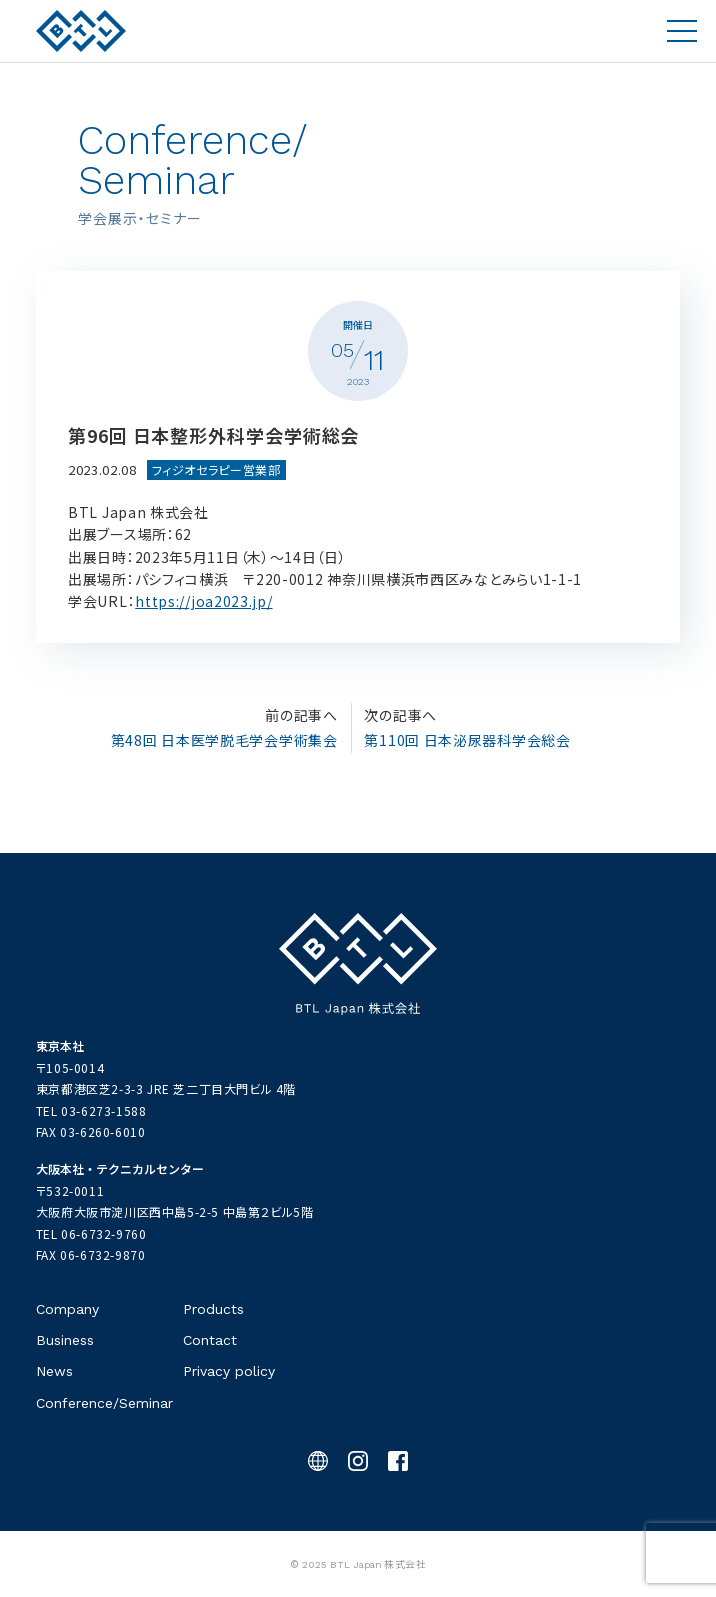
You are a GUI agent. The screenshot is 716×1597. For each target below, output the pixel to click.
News (54, 1371)
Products (213, 1309)
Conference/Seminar (104, 1403)
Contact (210, 1340)
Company (67, 1309)
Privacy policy (229, 1371)
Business (65, 1340)
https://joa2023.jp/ (203, 601)
